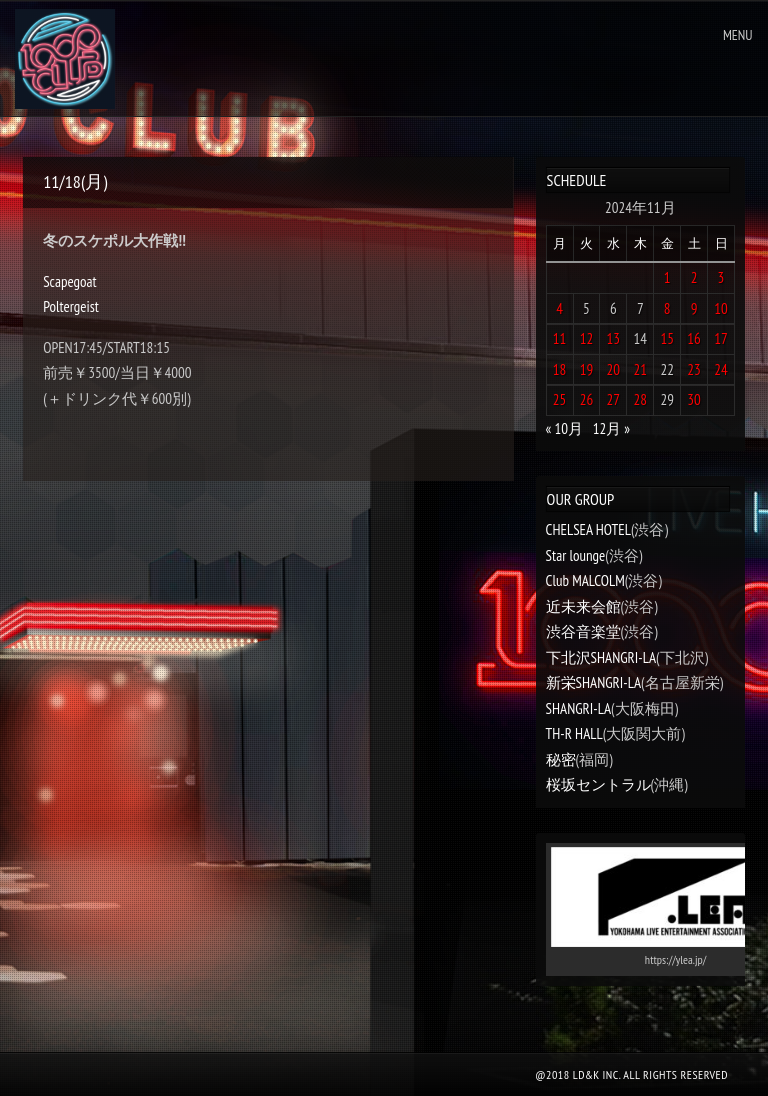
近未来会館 (583, 606)
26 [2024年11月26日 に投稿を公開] (587, 399)
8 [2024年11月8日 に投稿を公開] (667, 308)
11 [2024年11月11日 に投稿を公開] (560, 338)
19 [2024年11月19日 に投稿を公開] (587, 369)
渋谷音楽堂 (583, 631)
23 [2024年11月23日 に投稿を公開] (694, 369)
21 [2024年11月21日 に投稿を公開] (641, 369)
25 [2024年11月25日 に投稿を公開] (560, 399)
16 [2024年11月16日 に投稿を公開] (694, 338)
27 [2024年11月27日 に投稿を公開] (614, 399)
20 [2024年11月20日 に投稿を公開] (614, 369)
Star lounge (576, 555)
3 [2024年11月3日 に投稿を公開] (721, 277)
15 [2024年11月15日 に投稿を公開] (667, 338)
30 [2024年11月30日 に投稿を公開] (694, 399)
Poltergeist (71, 306)
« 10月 (564, 428)
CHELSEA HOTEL (588, 529)
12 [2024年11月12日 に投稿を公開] (587, 338)
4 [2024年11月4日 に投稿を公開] (559, 308)
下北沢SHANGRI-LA (601, 657)
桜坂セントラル (598, 784)
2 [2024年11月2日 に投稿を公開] (694, 277)
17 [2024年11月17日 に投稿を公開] (721, 338)
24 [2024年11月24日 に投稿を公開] (721, 369)
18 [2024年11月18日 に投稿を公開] (560, 369)
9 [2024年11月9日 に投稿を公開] (694, 308)
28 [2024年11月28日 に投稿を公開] (641, 399)
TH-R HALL (574, 733)
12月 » (611, 428)
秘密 (561, 759)
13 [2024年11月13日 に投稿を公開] (614, 338)
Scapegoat (69, 281)
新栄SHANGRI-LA (593, 682)
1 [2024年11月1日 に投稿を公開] (667, 277)
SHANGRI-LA (578, 708)
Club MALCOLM (585, 580)
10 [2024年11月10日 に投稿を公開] (721, 308)
